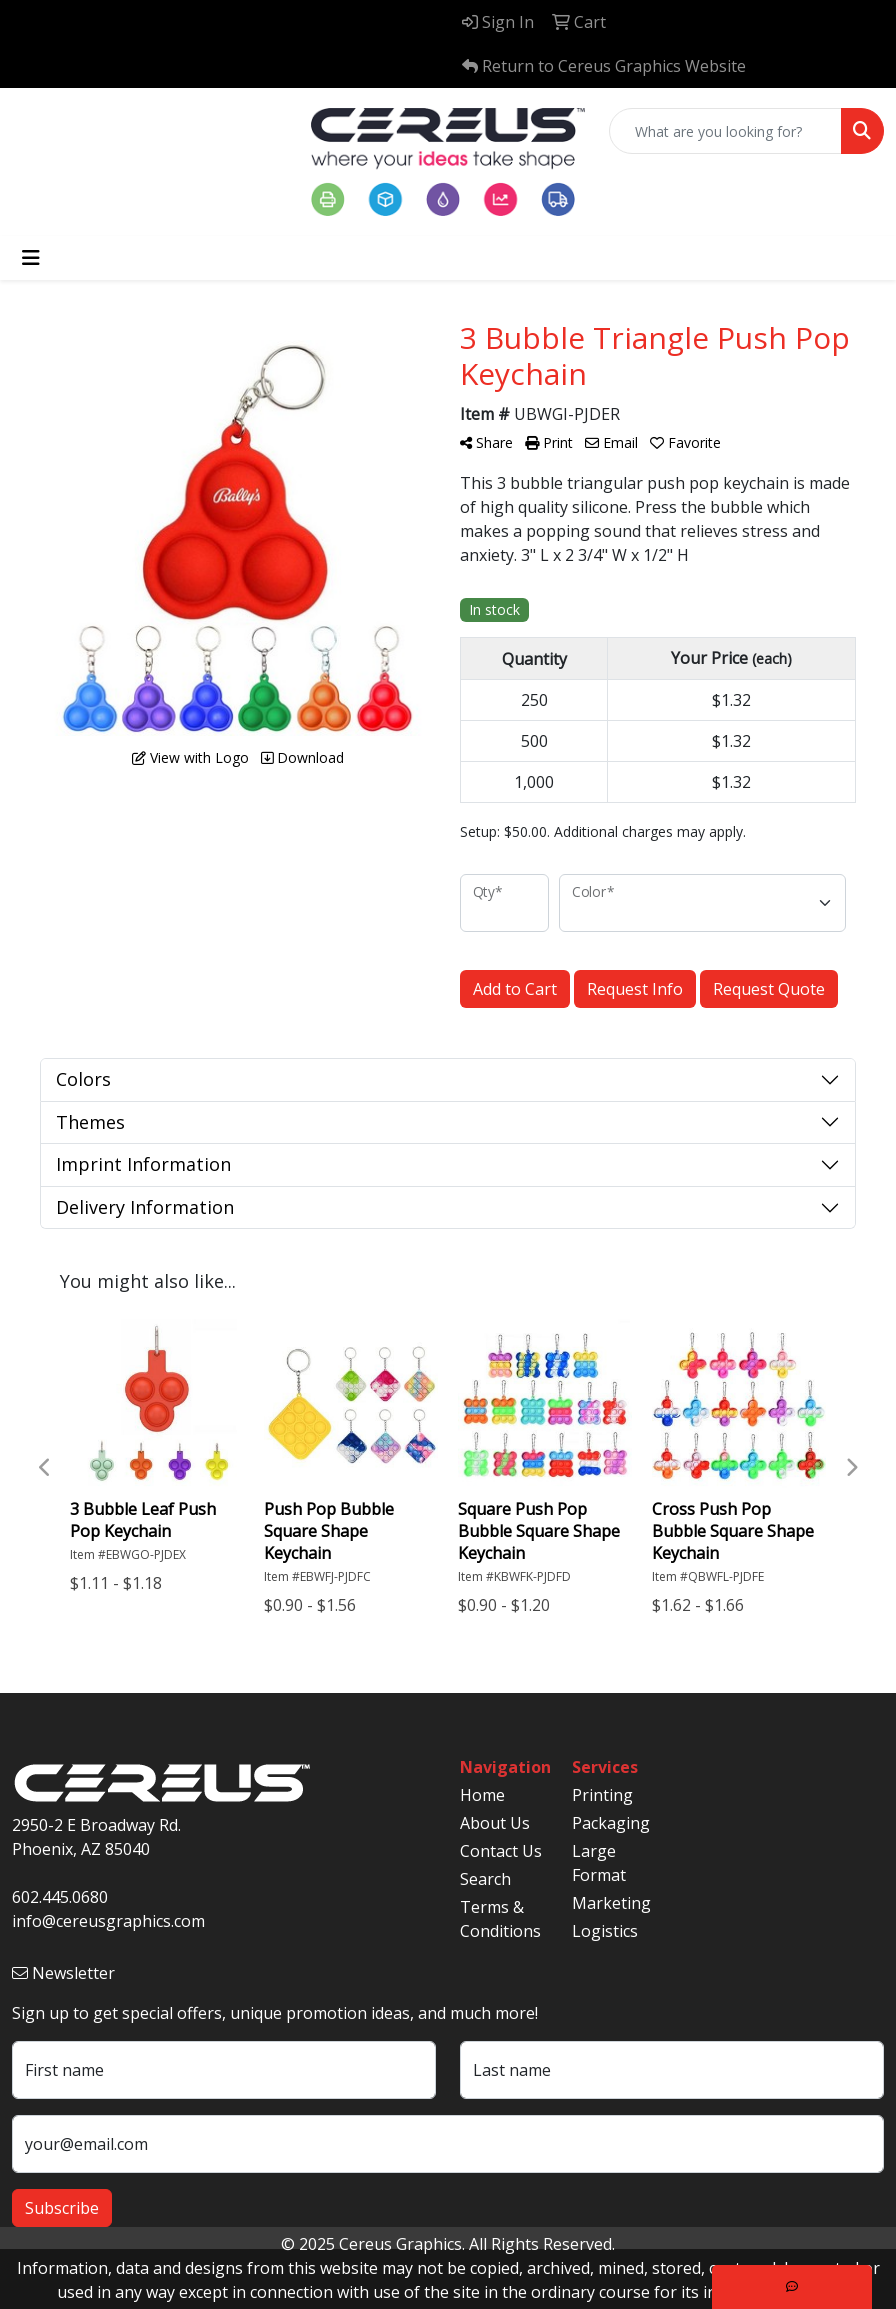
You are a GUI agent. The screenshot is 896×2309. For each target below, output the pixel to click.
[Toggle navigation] (31, 258)
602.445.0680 (60, 1897)
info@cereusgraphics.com (108, 1921)
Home (482, 1795)
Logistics (605, 1931)
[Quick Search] (725, 131)
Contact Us (501, 1851)
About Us (495, 1823)
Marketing (611, 1903)
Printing (602, 1795)
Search (485, 1879)
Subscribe (62, 2208)
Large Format (599, 1863)
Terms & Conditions (500, 1919)
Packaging (611, 1823)
